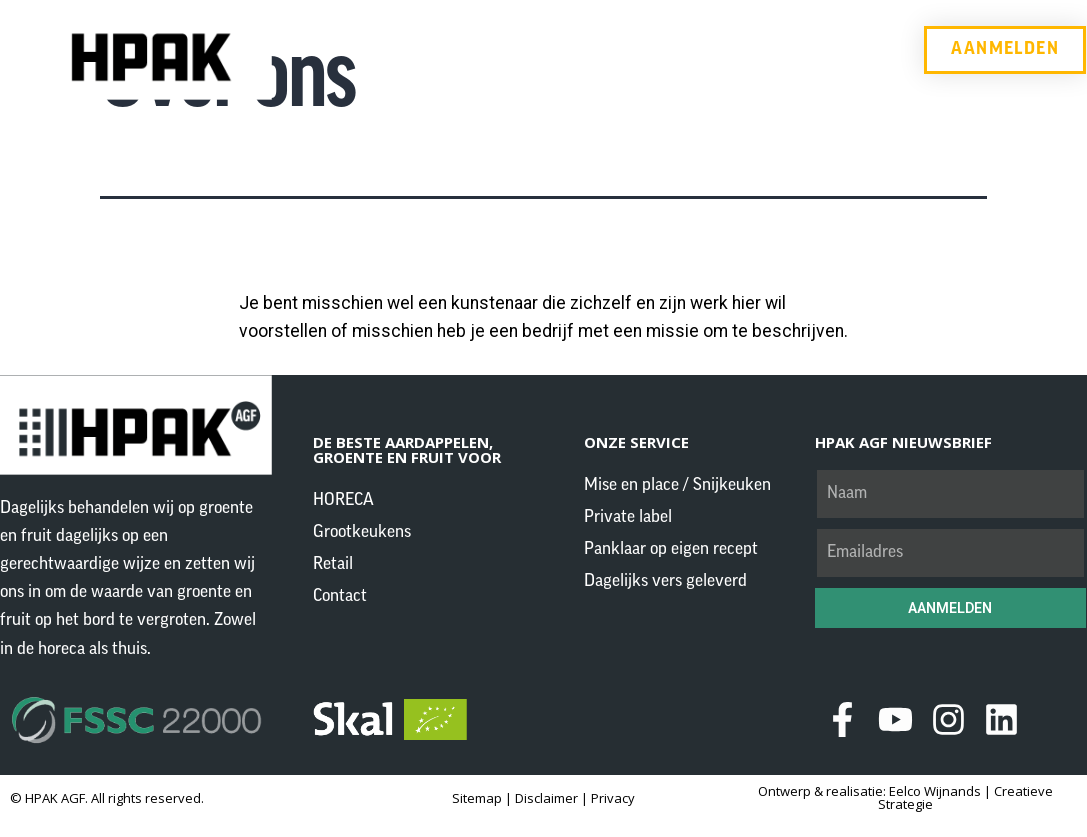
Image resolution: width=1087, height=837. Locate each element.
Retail (678, 49)
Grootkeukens (555, 49)
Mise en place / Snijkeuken (677, 485)
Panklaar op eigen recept (671, 549)
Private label (628, 517)
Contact (775, 49)
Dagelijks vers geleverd (665, 581)
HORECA (419, 49)
